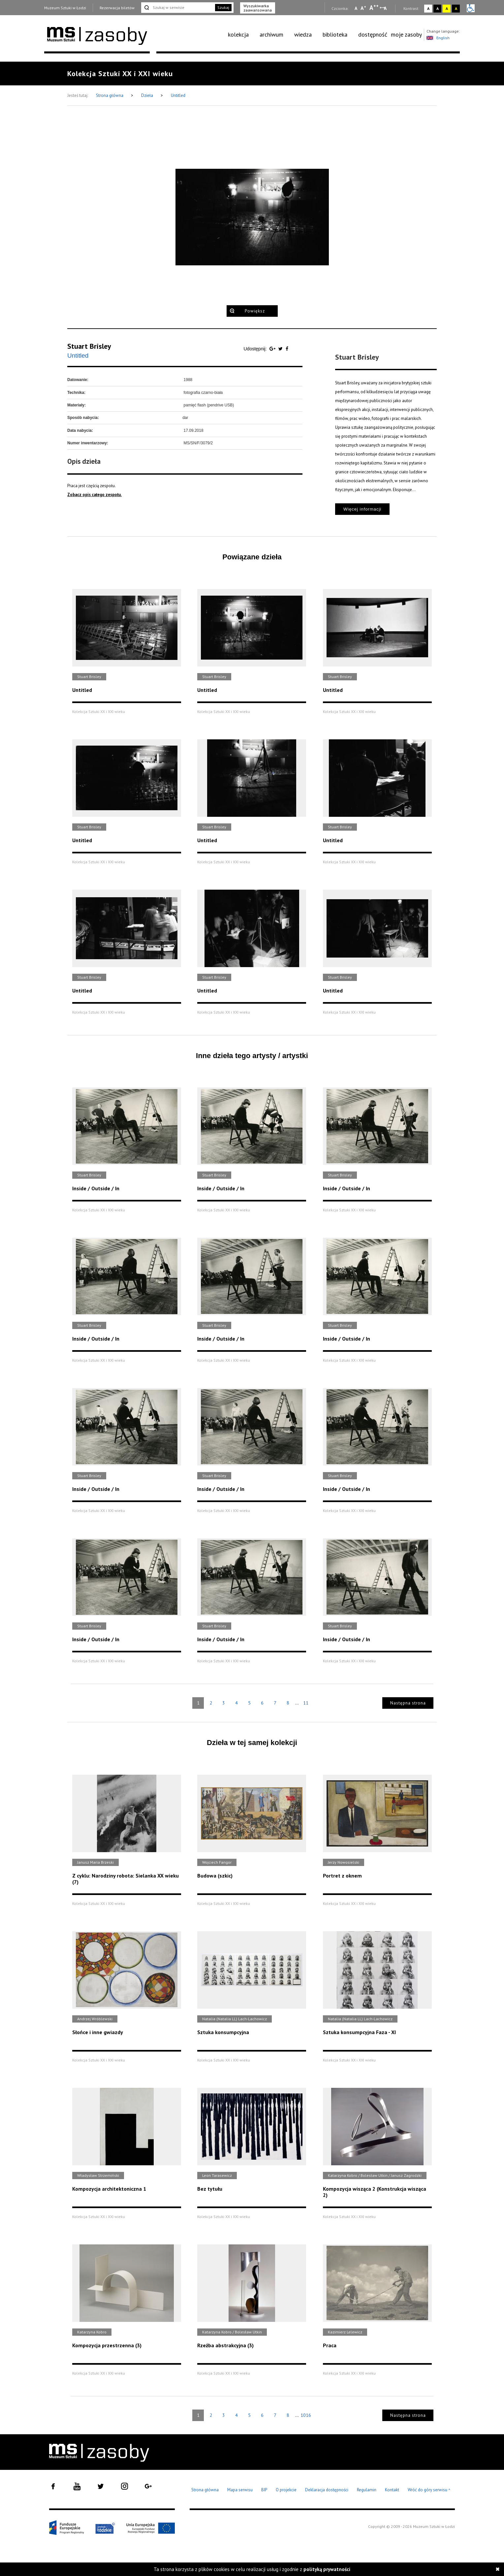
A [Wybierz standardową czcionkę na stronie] (363, 8)
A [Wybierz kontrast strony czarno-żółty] (456, 8)
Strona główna (110, 95)
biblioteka (335, 34)
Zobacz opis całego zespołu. (94, 494)
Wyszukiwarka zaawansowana (257, 8)
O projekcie (286, 2490)
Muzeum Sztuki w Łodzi (65, 7)
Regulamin (366, 2490)
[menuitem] (242, 34)
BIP (264, 2490)
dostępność (372, 34)
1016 (305, 2415)
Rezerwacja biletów (117, 7)
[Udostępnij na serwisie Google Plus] (273, 348)
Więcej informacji (362, 509)
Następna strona (408, 1703)
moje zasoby (406, 34)
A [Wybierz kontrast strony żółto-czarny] (447, 8)
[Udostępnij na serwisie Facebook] (287, 348)
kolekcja (238, 34)
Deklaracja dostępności (326, 2490)
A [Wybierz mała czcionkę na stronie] (356, 8)
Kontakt (392, 2490)
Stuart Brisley (89, 346)
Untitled (178, 95)
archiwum (271, 34)
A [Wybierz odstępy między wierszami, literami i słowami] (386, 8)
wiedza (303, 34)
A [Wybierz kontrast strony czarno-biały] (437, 8)
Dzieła (147, 95)
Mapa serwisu (240, 2490)
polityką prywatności (326, 2569)
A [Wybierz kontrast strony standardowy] (428, 8)
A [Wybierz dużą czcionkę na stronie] (374, 8)
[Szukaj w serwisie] (177, 7)
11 (305, 1703)
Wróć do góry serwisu (429, 2490)
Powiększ (255, 311)
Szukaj (223, 7)
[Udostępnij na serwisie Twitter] (281, 348)
